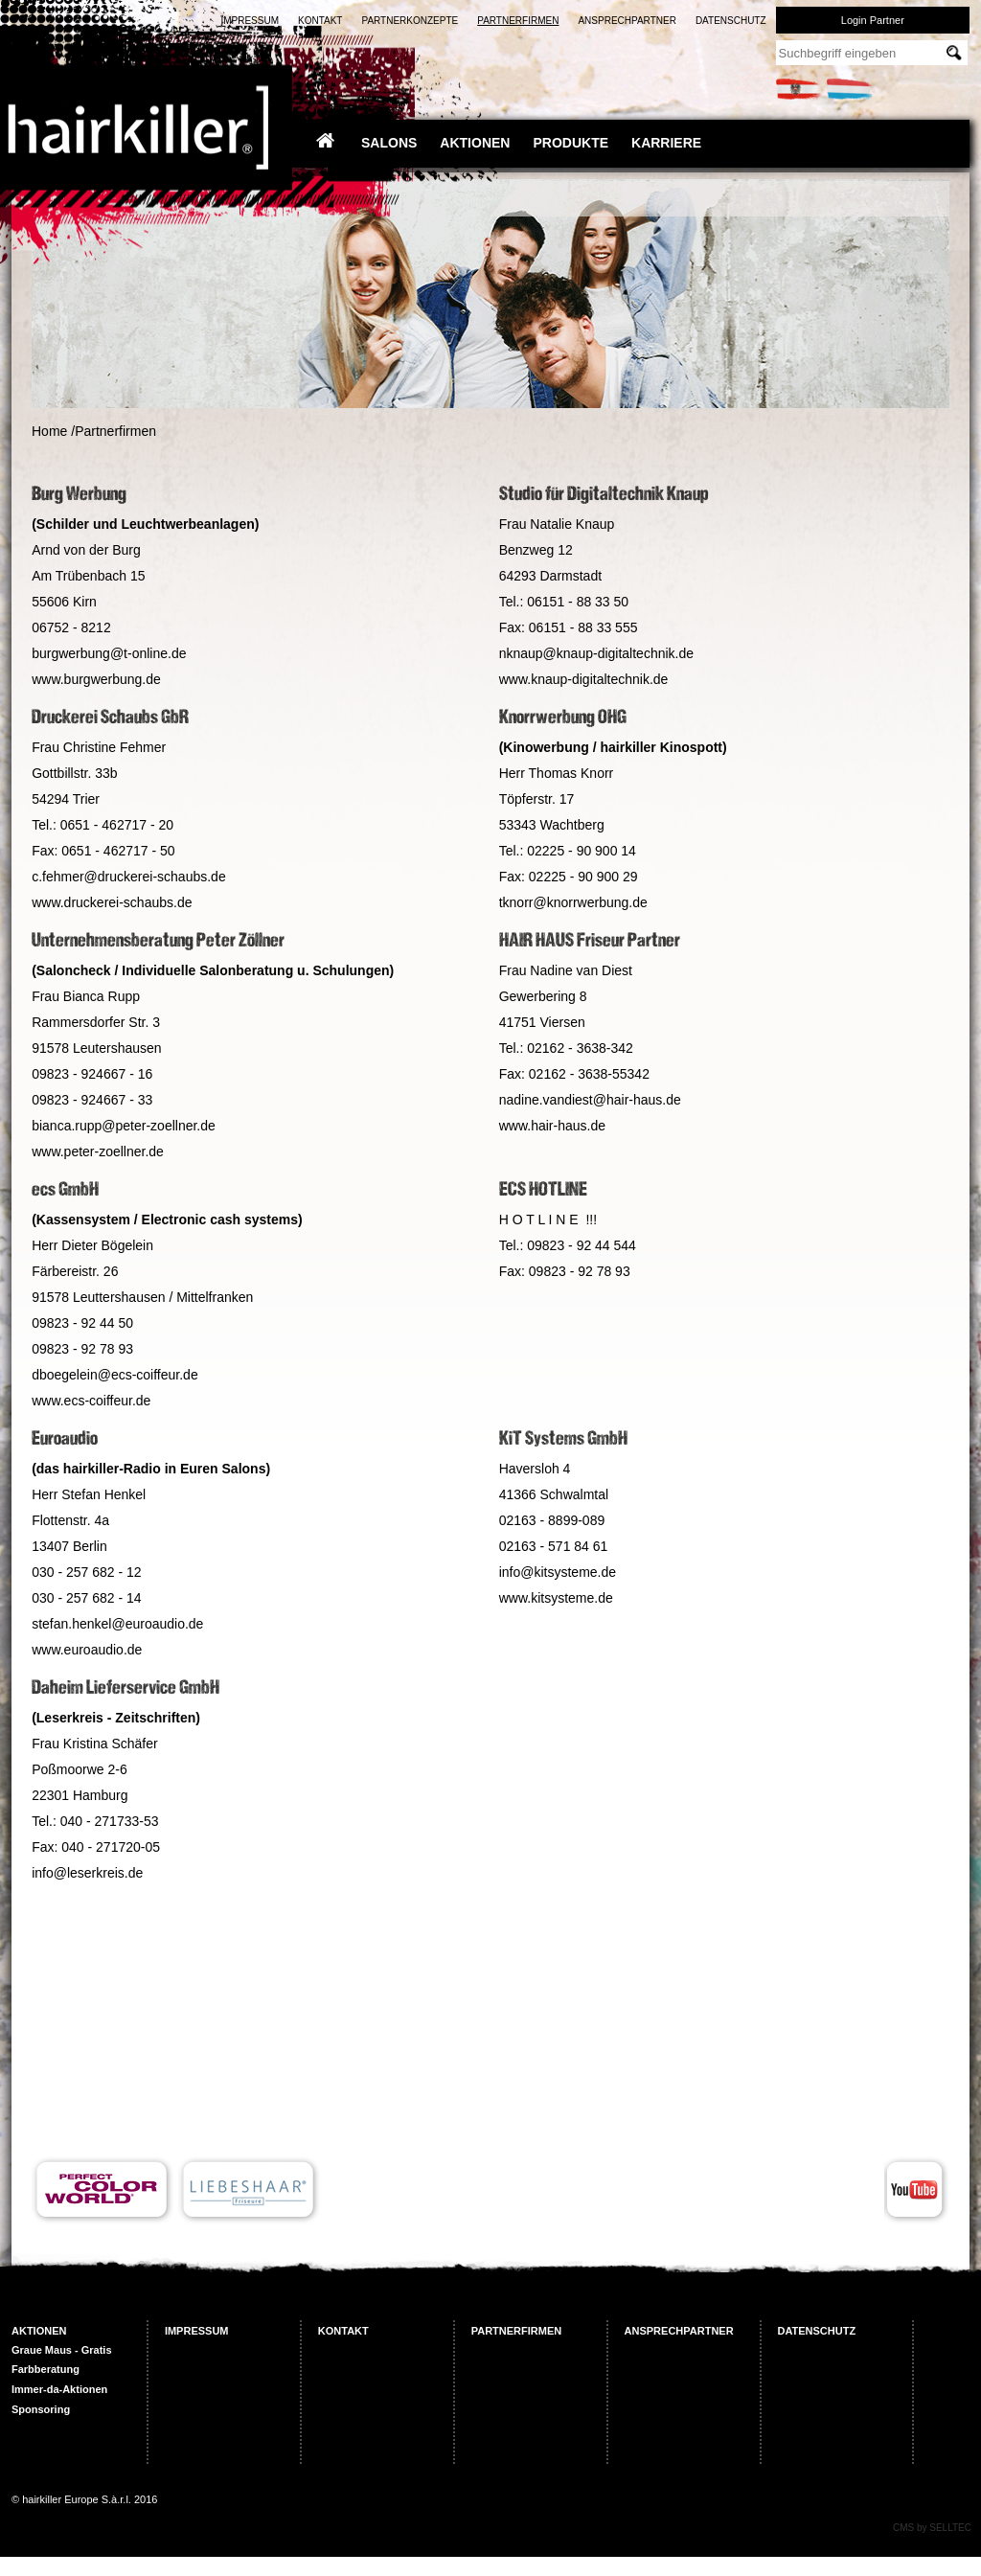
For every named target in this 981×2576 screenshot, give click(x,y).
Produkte (570, 142)
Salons (389, 142)
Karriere (666, 142)
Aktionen (475, 142)
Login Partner (872, 20)
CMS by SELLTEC (932, 2527)
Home (49, 431)
